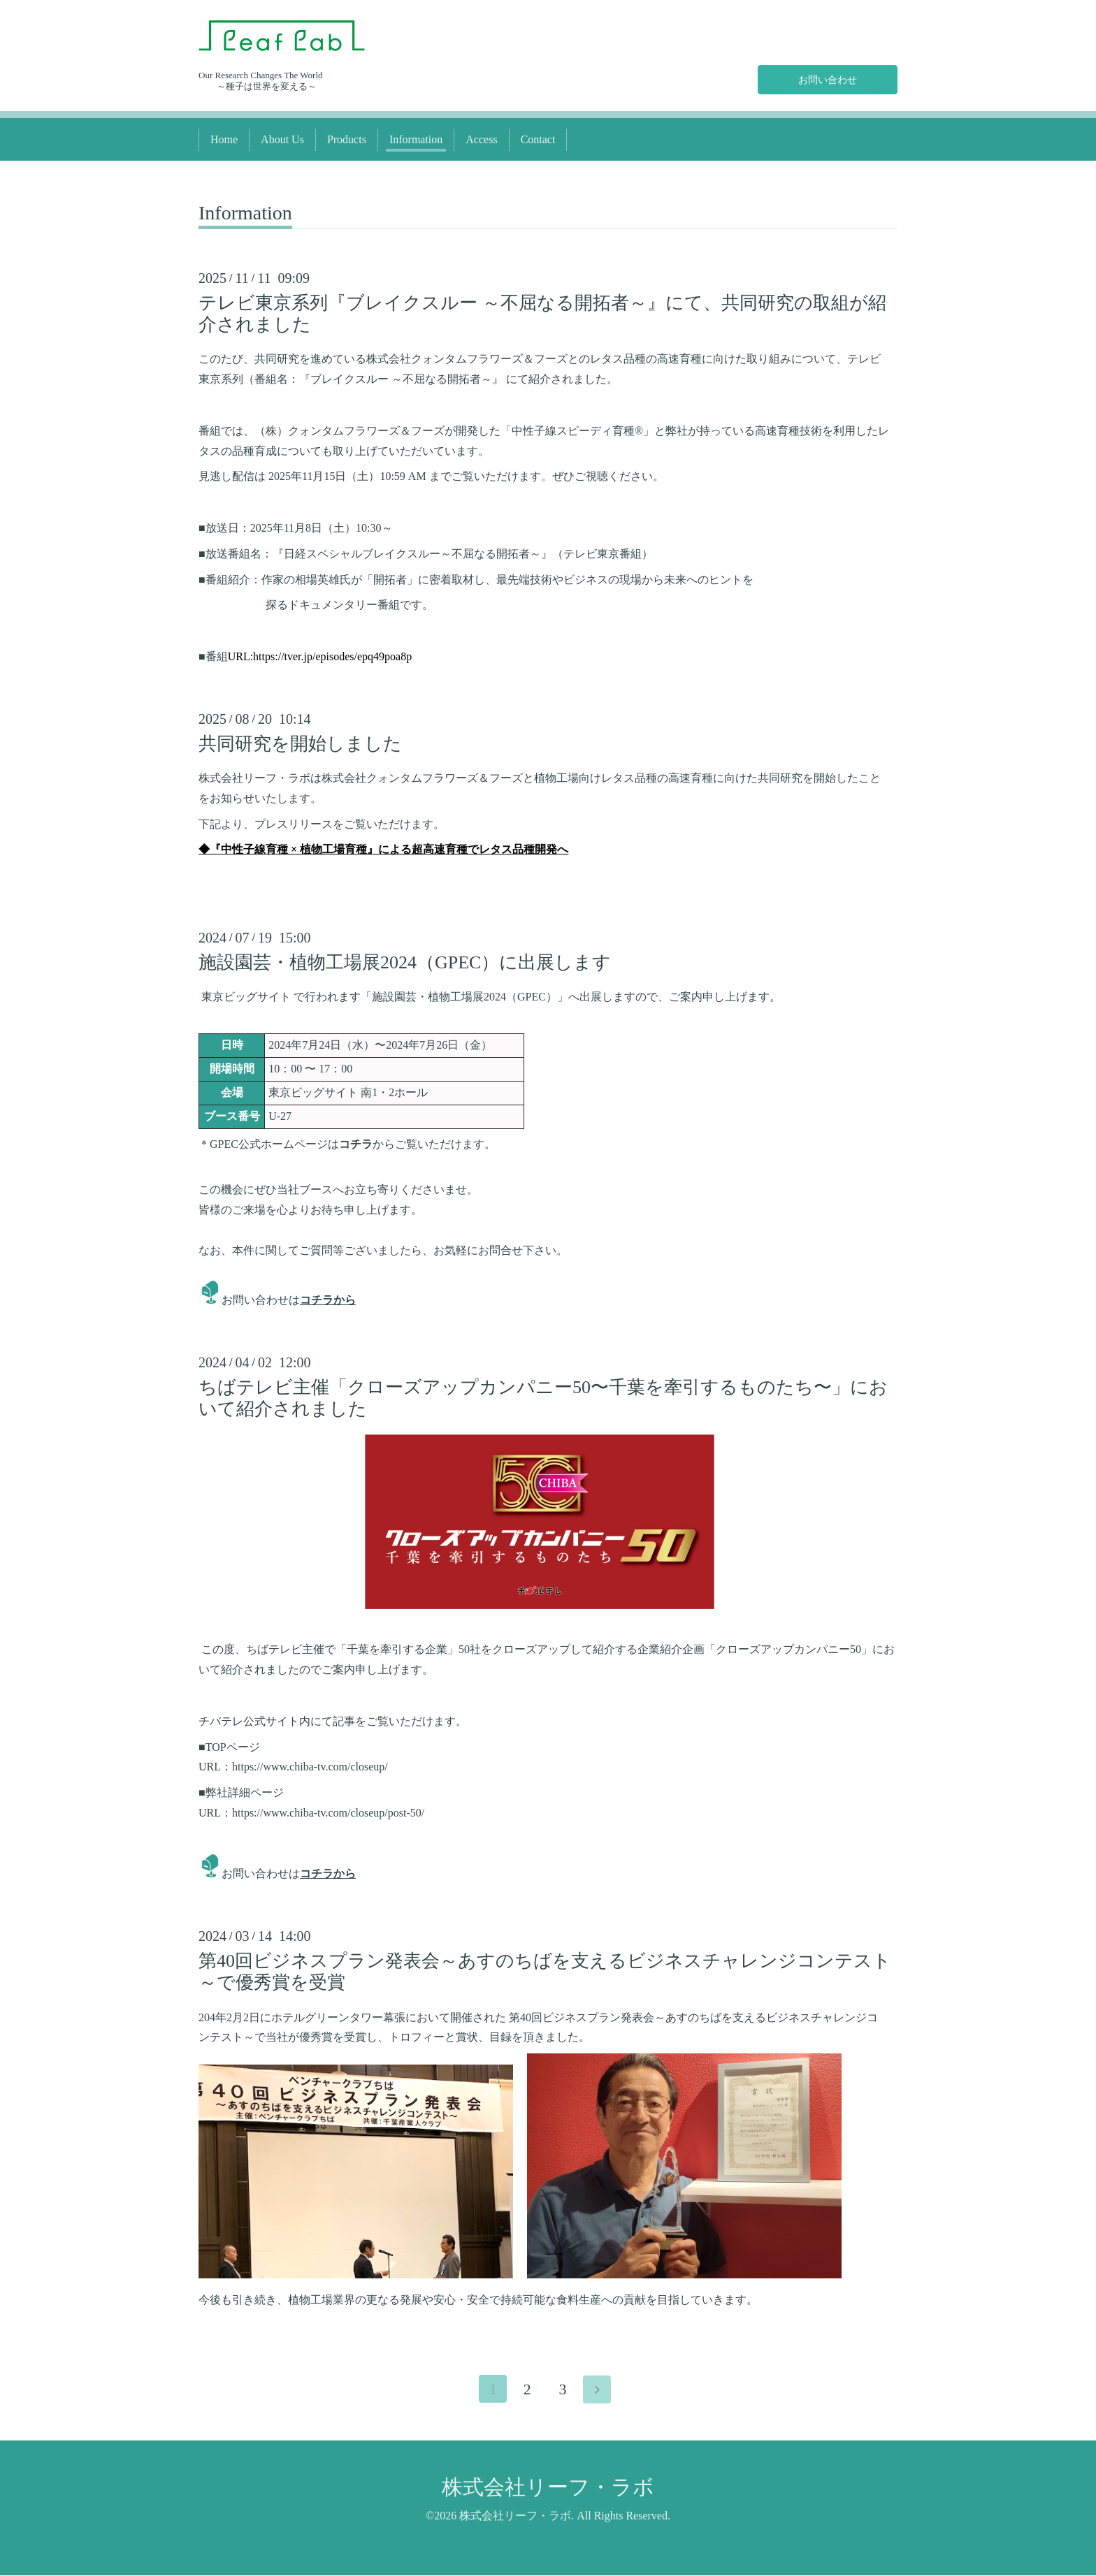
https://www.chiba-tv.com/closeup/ (310, 1767)
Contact (538, 139)
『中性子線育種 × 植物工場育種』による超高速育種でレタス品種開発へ (389, 849)
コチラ (356, 1144)
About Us (282, 139)
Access (481, 139)
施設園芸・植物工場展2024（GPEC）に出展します (405, 962)
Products (346, 139)
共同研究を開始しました (300, 744)
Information (415, 139)
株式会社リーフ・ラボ (548, 2487)
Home (224, 139)
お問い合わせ (827, 78)
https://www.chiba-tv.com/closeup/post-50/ (328, 1813)
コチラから (328, 1300)
